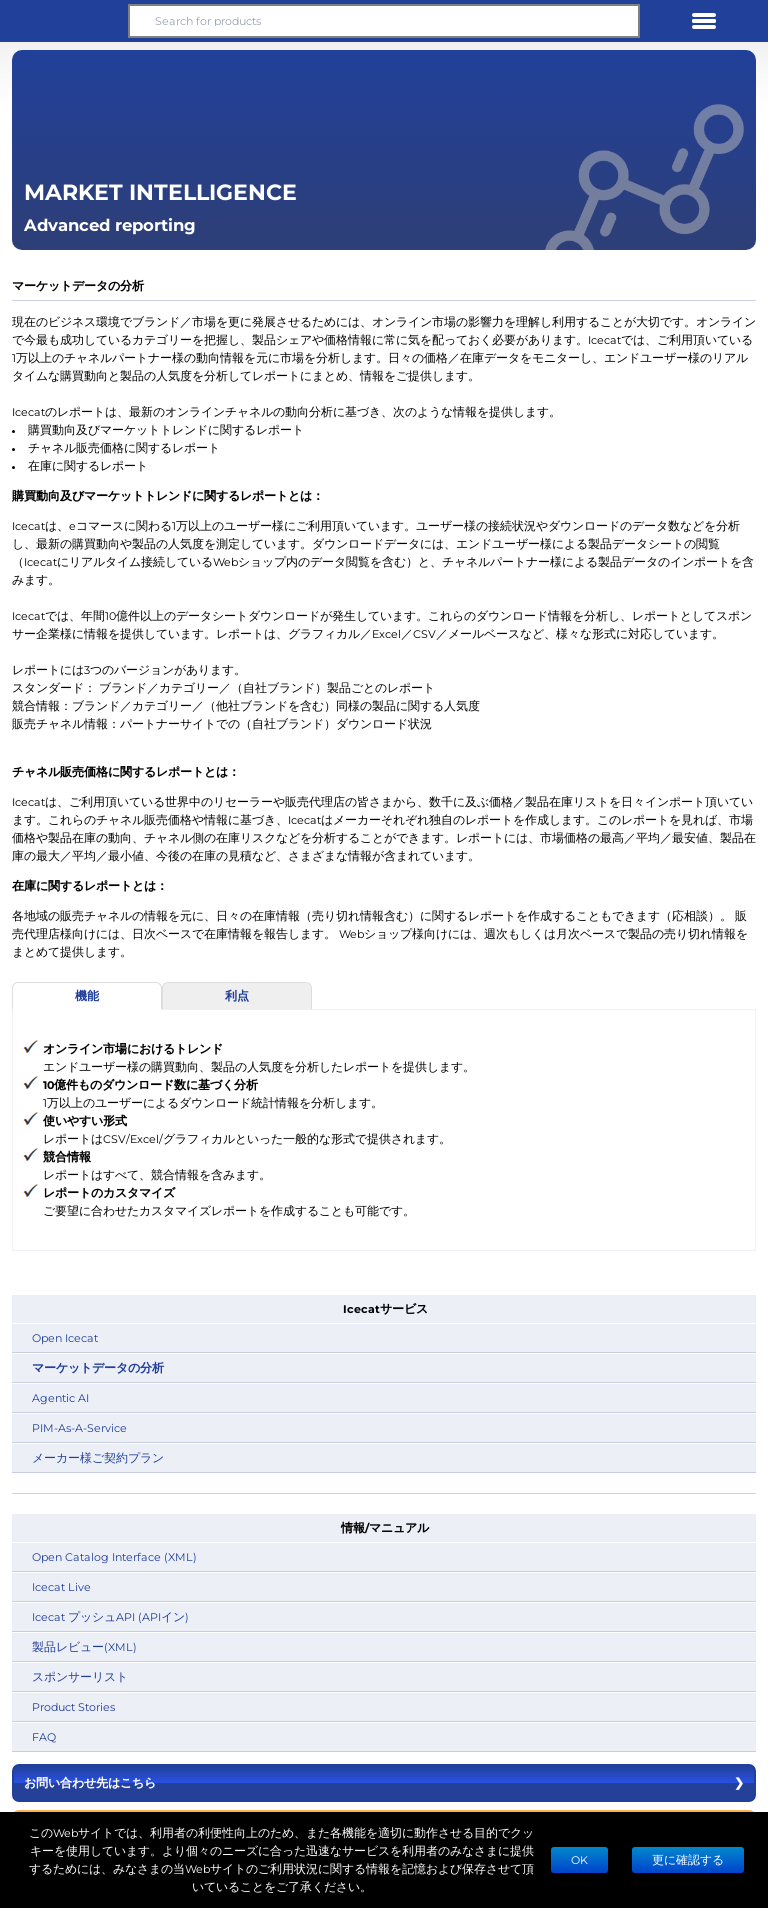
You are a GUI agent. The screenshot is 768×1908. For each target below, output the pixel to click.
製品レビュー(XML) (84, 1646)
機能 (87, 995)
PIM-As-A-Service (79, 1427)
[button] (64, 21)
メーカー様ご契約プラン (98, 1457)
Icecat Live (61, 1586)
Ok (579, 1859)
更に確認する (688, 1859)
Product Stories (73, 1706)
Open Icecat (65, 1337)
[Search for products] (384, 21)
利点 (237, 995)
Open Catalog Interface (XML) (114, 1556)
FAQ (44, 1736)
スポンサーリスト (80, 1676)
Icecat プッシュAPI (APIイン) (110, 1616)
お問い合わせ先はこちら (384, 1783)
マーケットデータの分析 (98, 1367)
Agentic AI (60, 1397)
